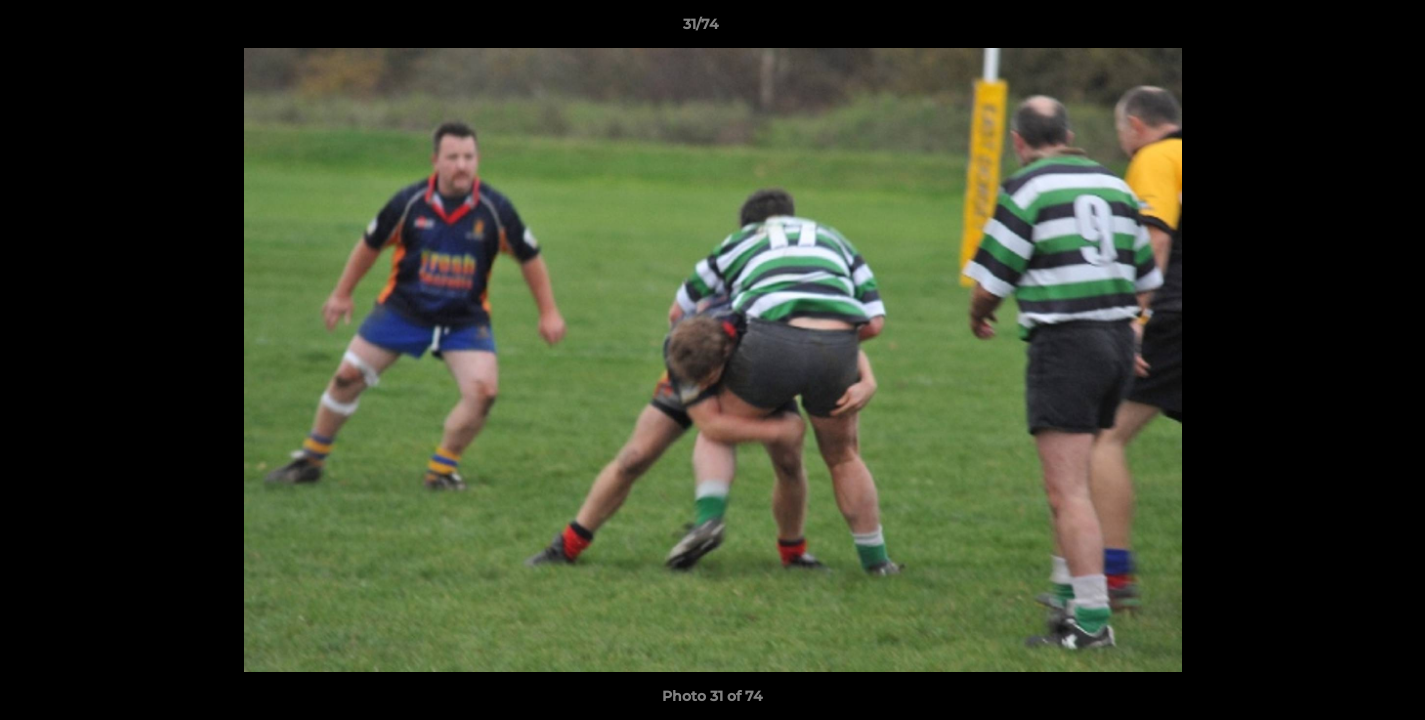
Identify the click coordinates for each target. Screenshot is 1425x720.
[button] (1341, 29)
